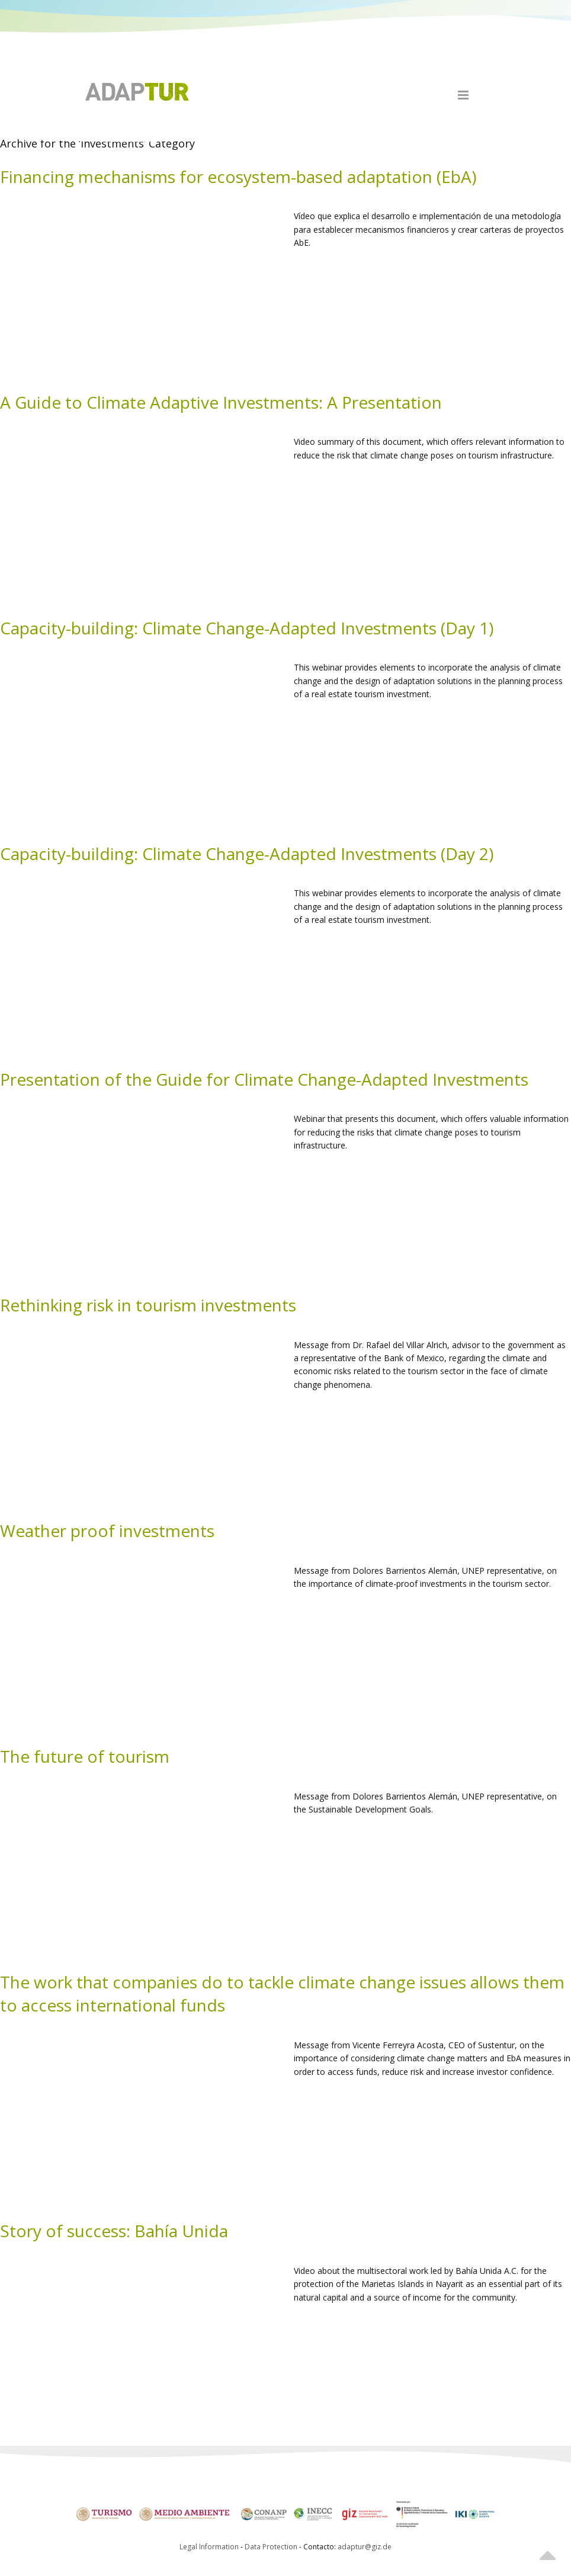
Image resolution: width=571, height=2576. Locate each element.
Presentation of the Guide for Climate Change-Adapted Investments (264, 1079)
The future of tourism (84, 1756)
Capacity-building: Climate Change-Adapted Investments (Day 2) (246, 853)
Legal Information (209, 2547)
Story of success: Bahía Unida (114, 2230)
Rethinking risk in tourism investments (148, 1305)
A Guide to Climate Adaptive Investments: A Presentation (221, 402)
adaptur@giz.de (365, 2547)
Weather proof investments (107, 1530)
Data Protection (272, 2547)
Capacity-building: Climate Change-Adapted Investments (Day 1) (246, 628)
